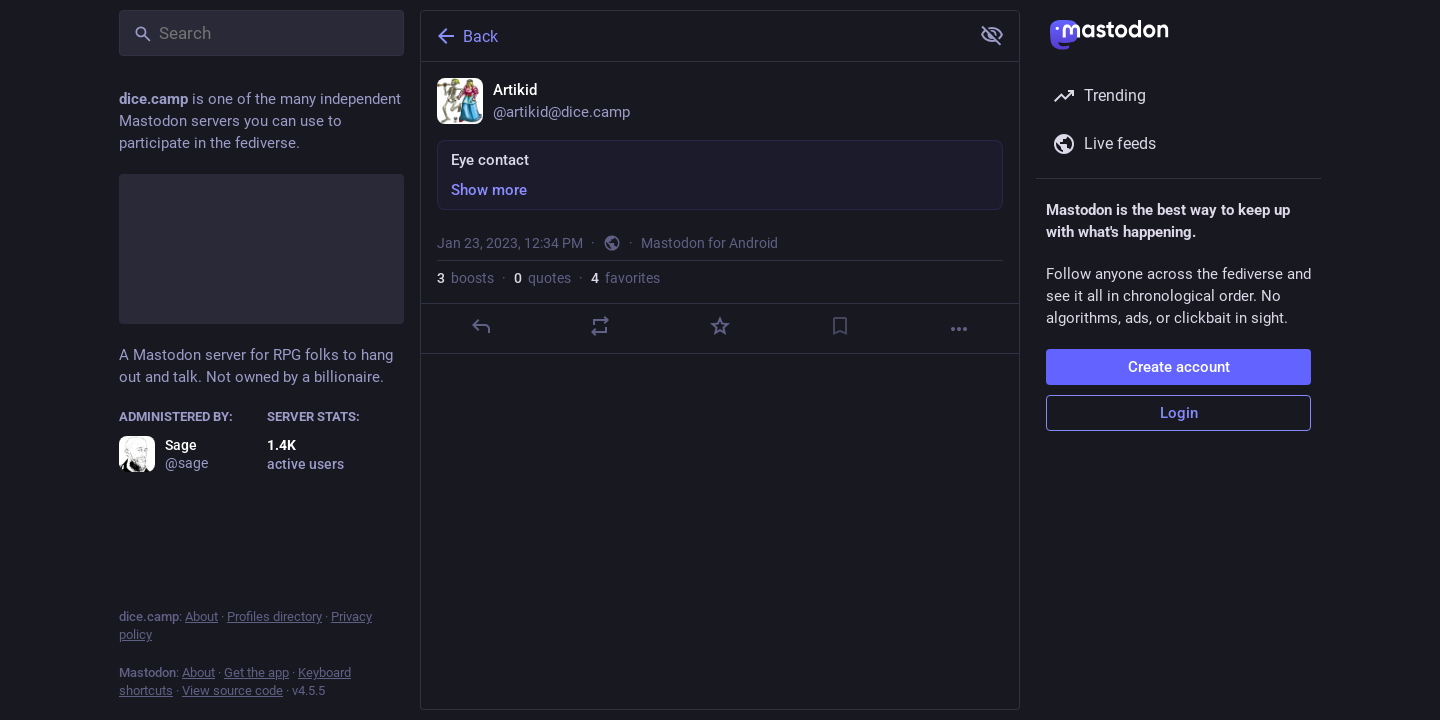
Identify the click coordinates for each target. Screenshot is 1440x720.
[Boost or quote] (600, 326)
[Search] (261, 33)
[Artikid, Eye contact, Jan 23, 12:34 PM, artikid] (720, 208)
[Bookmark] (840, 326)
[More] (959, 329)
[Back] (693, 36)
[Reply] (481, 326)
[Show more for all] (992, 35)
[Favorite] (720, 326)
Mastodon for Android (709, 243)
